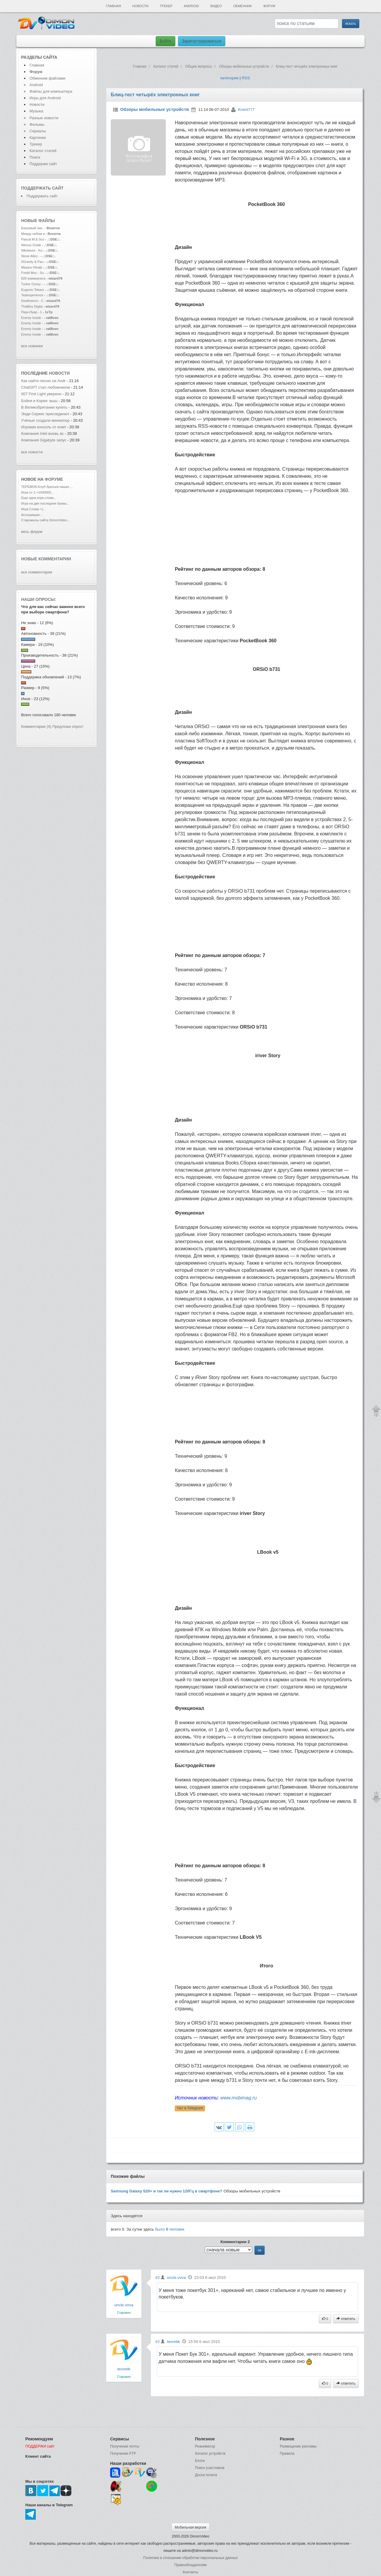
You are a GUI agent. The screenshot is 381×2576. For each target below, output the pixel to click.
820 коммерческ (33, 278)
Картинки (37, 137)
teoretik (123, 2369)
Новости (140, 6)
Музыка (36, 111)
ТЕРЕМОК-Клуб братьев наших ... (47, 486)
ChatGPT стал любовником (45, 387)
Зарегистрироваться (201, 41)
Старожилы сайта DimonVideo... (45, 520)
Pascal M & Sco (32, 239)
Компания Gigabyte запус (43, 440)
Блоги (200, 2461)
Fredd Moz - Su (32, 272)
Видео (216, 6)
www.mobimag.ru (238, 2097)
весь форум (31, 531)
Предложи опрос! (67, 726)
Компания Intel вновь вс (42, 433)
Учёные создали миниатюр (45, 420)
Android (191, 6)
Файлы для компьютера (50, 91)
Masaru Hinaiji (31, 267)
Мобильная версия (190, 2527)
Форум (269, 6)
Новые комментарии (46, 558)
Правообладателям (190, 2565)
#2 (157, 2277)
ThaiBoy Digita (32, 306)
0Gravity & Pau (32, 261)
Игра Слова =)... (33, 509)
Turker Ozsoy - (32, 284)
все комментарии (36, 572)
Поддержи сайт (43, 164)
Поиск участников (209, 2468)
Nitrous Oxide (31, 245)
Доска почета (206, 2475)
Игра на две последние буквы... (45, 503)
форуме (54, 479)
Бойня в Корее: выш (39, 400)
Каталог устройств (210, 2453)
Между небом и (33, 233)
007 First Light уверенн (41, 394)
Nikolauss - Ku (31, 250)
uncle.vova (123, 2305)
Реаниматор (205, 2446)
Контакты (190, 2572)
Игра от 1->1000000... (37, 492)
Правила (287, 2453)
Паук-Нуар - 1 (32, 312)
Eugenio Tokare (32, 289)
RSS (246, 78)
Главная (113, 6)
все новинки (32, 346)
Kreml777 (246, 109)
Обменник (242, 6)
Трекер (166, 6)
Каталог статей (42, 150)
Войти (165, 41)
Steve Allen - (30, 256)
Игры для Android (45, 98)
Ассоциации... (31, 515)
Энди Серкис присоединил (45, 414)
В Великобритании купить (44, 407)
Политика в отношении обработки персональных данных (190, 2558)
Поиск (34, 157)
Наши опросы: (38, 599)
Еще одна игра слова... (38, 498)
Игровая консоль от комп (43, 427)
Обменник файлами (47, 78)
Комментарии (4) (36, 726)
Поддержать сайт (42, 188)
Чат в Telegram (190, 2108)
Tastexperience (32, 295)
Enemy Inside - (32, 318)
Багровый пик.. (32, 228)
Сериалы (37, 131)
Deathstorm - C (32, 301)
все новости (32, 452)
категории (229, 78)
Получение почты (124, 2446)
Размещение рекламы (298, 2446)
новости (59, 373)
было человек (170, 2229)
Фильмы (36, 124)
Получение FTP (123, 2453)
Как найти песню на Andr (43, 381)
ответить (345, 2319)
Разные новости (43, 118)
